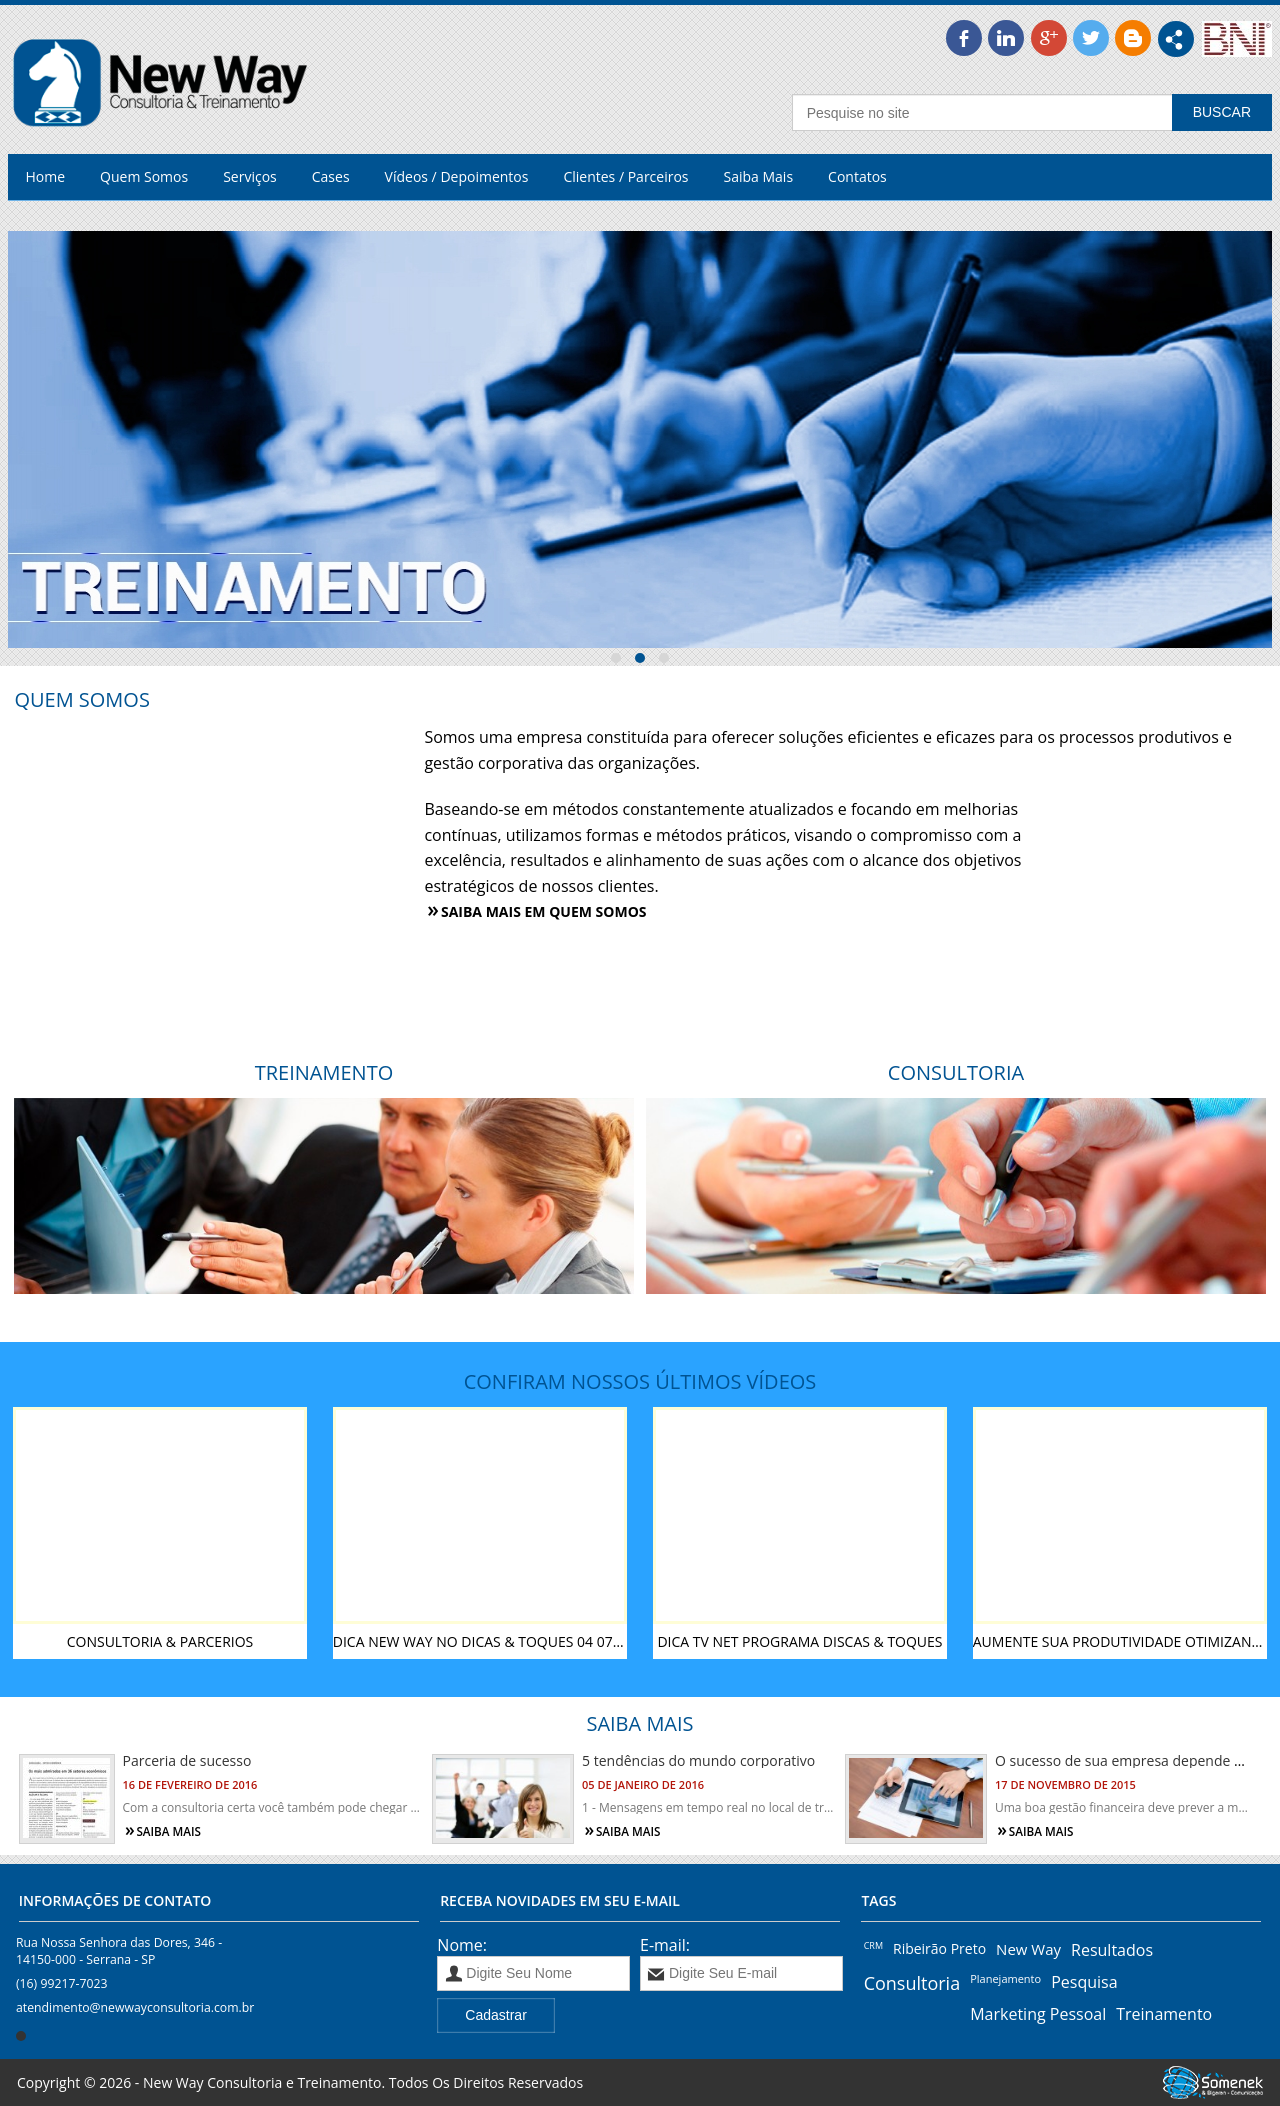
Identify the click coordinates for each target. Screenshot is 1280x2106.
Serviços (250, 176)
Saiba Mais (759, 176)
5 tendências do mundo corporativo (698, 1760)
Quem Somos (144, 176)
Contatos (857, 176)
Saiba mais (168, 1831)
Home (46, 176)
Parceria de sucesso (187, 1760)
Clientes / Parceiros (625, 176)
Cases (331, 176)
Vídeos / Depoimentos (457, 176)
